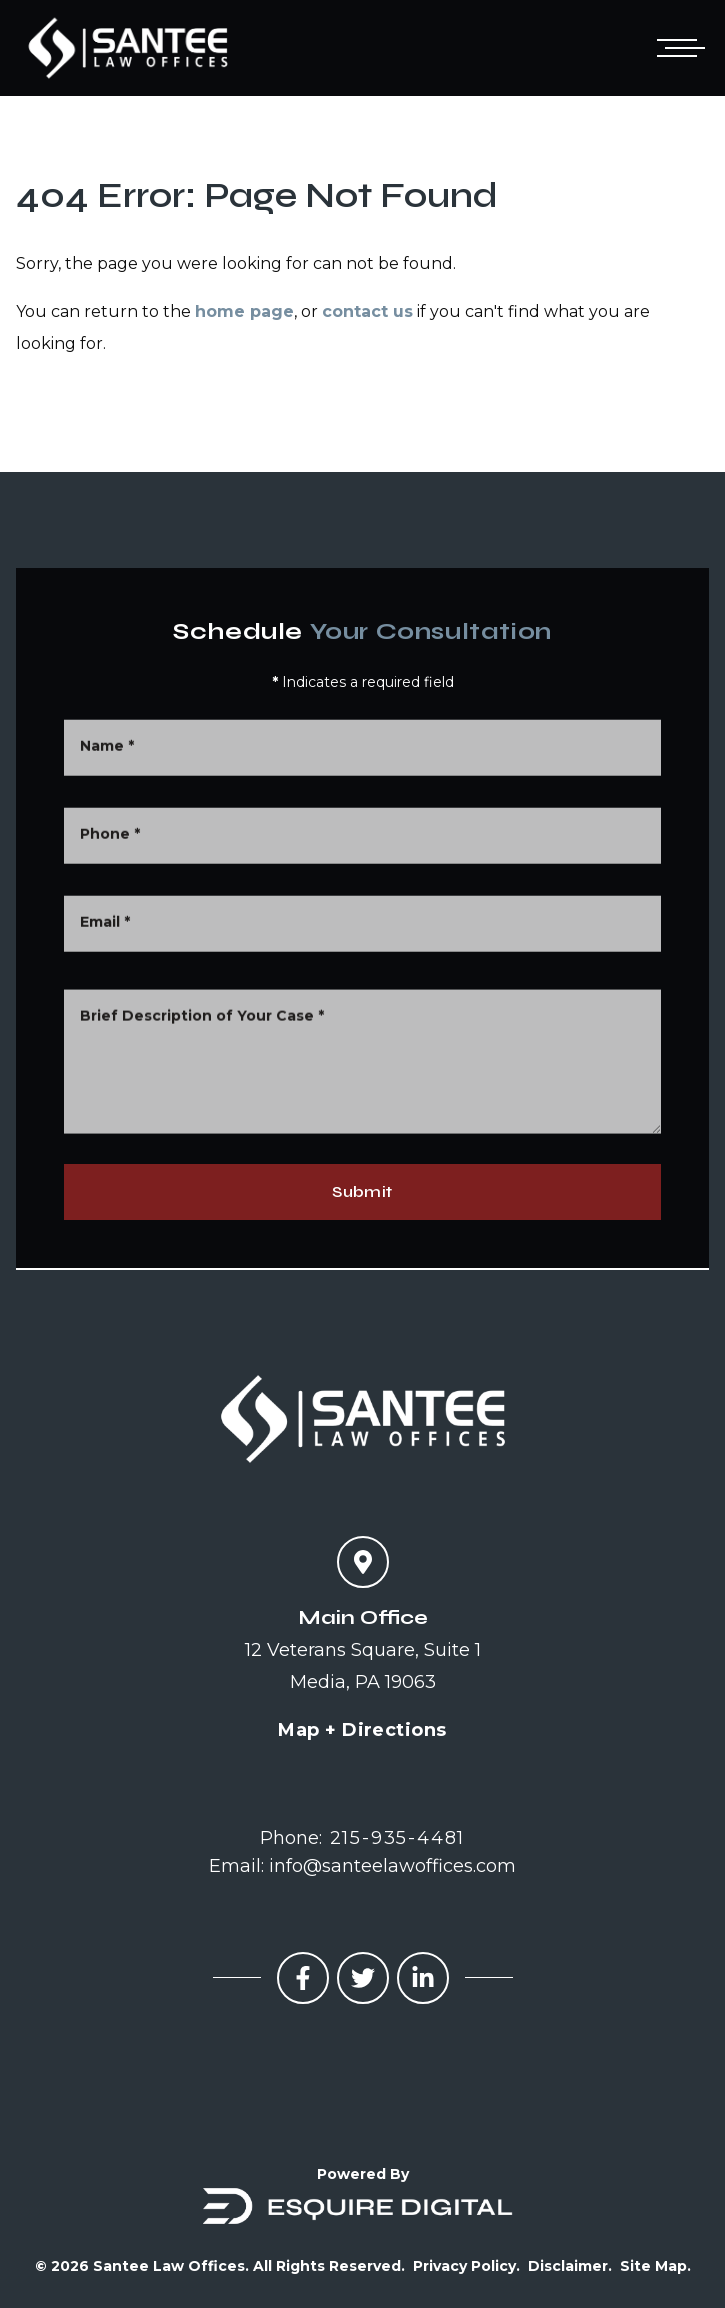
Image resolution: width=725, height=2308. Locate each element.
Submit (362, 1191)
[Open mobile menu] (677, 48)
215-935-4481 (398, 1838)
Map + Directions (362, 1730)
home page (244, 311)
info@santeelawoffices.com (392, 1866)
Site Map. (655, 2266)
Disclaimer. (570, 2266)
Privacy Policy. (466, 2266)
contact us (367, 311)
